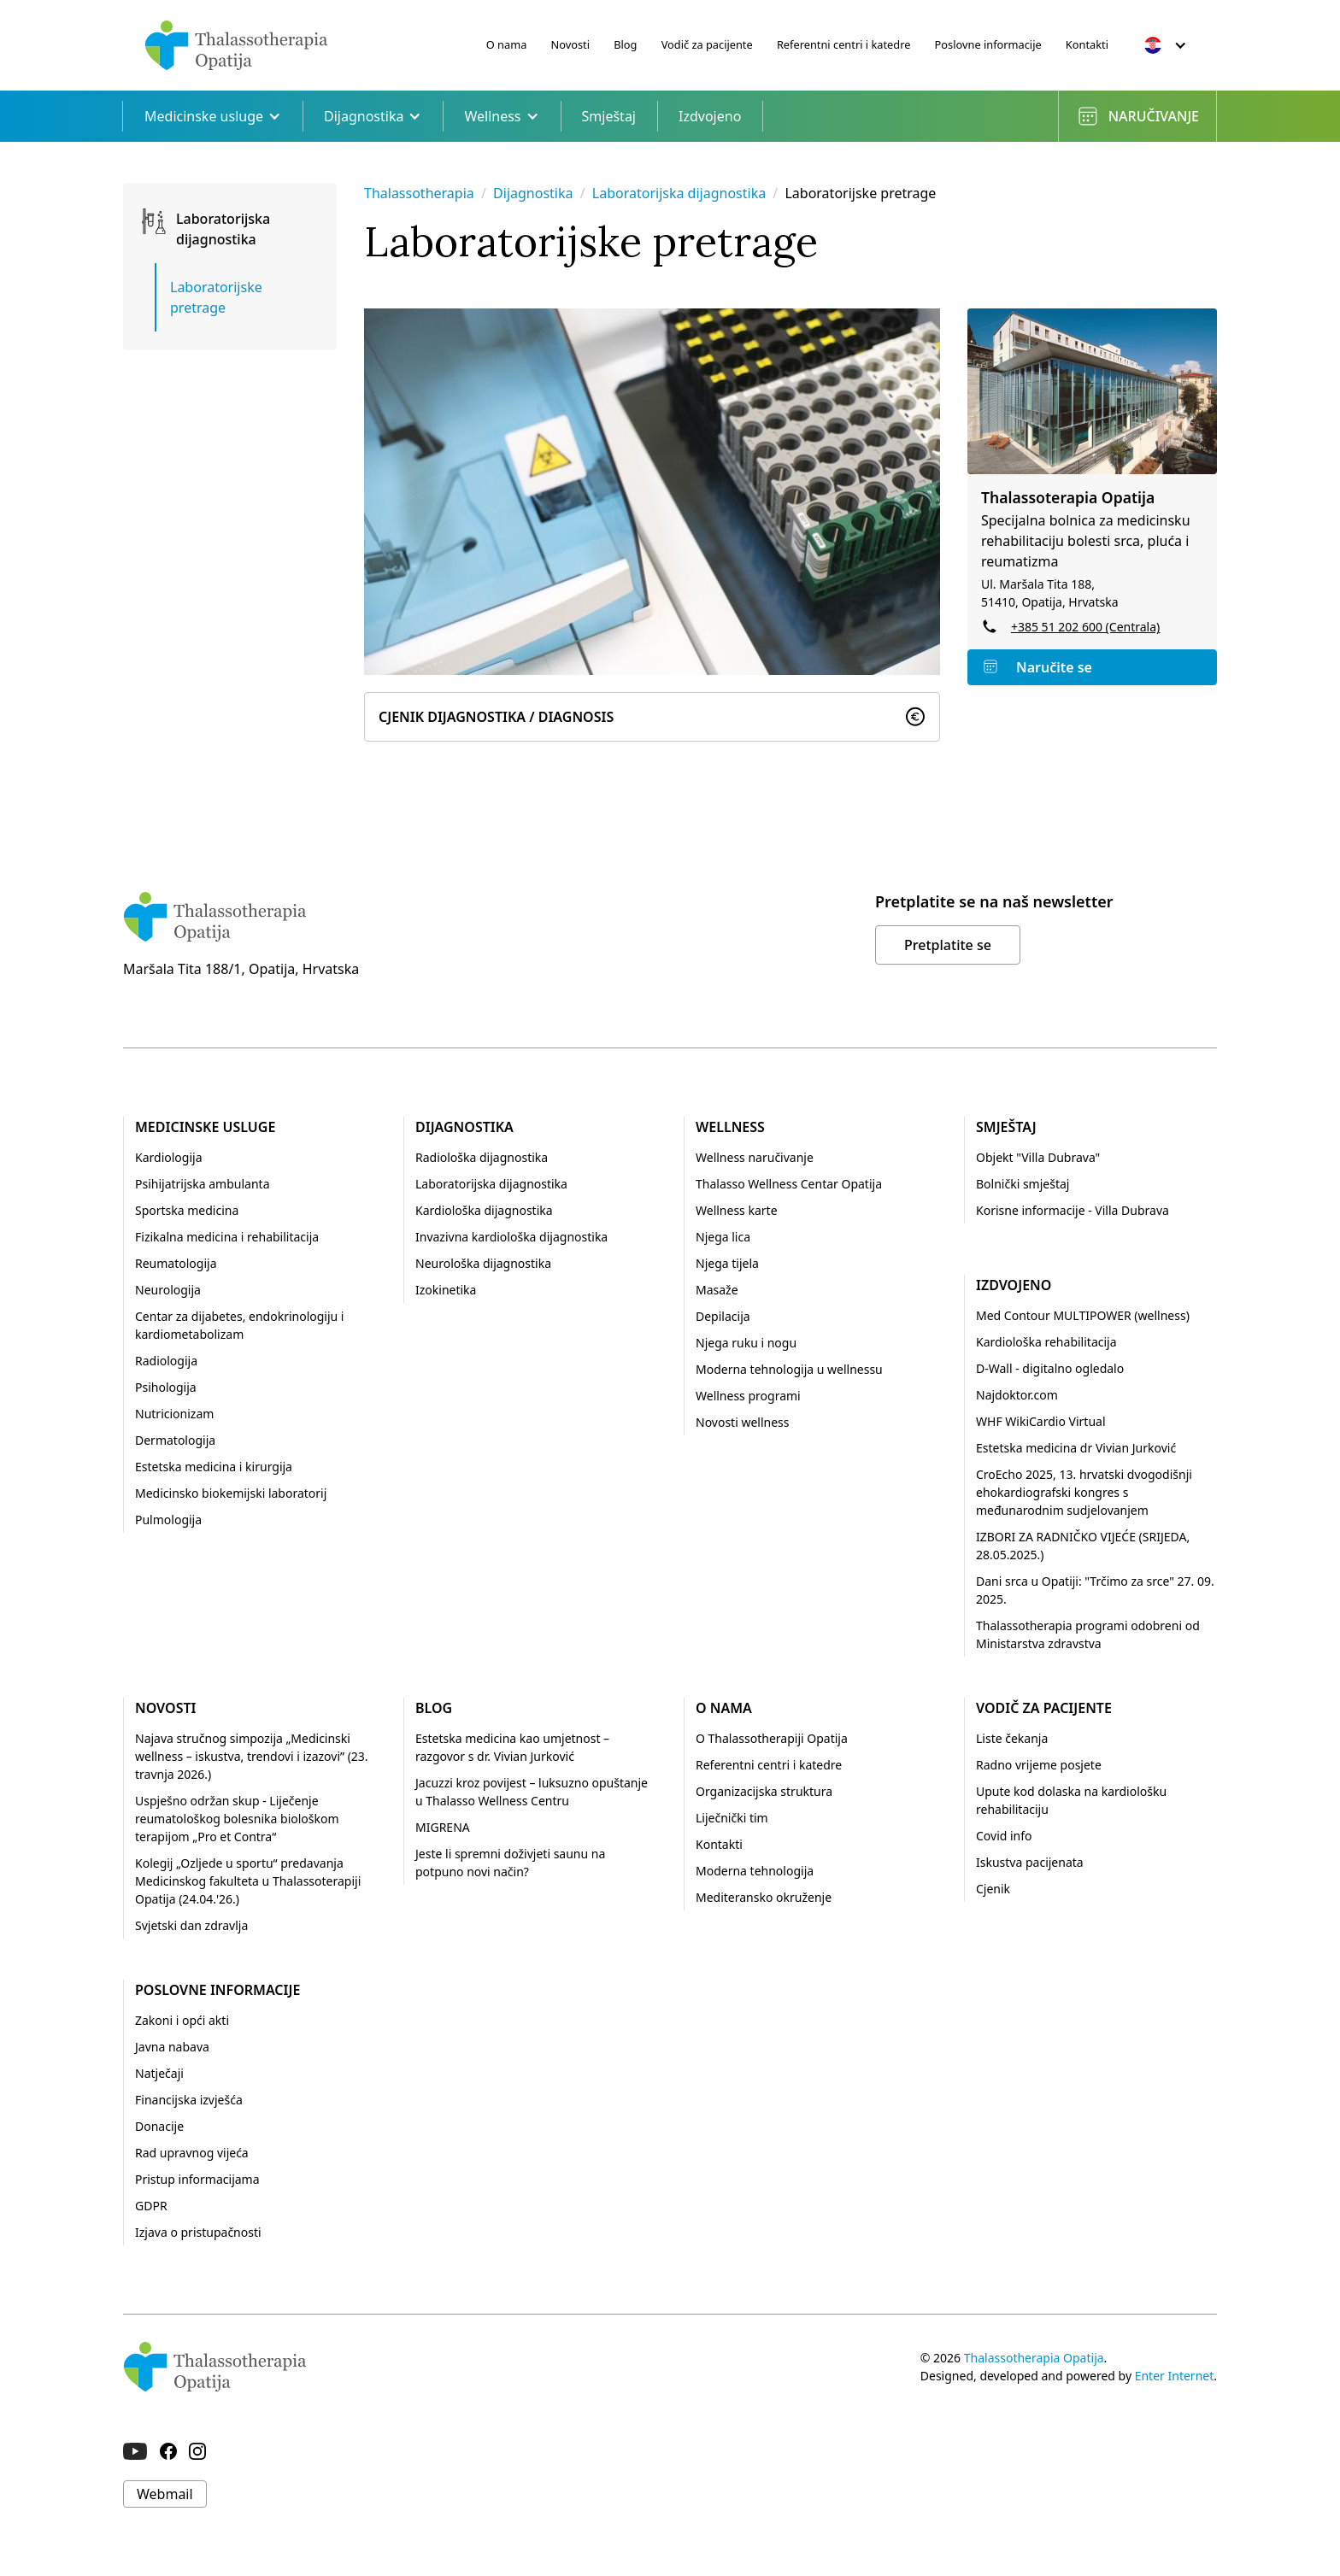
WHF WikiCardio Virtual (1041, 1421)
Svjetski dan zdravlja (191, 1925)
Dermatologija (175, 1440)
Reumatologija (176, 1263)
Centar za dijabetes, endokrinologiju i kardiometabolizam (239, 1325)
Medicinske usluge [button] (212, 116)
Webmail (165, 2494)
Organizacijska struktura (764, 1791)
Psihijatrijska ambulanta (202, 1184)
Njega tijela (727, 1263)
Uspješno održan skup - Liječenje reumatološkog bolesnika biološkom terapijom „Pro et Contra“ (237, 1819)
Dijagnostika (533, 193)
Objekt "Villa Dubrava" (1038, 1157)
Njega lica (723, 1237)
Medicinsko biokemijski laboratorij (230, 1493)
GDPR (151, 2206)
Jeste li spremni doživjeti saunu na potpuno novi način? (510, 1862)
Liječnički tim (732, 1818)
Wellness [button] (501, 116)
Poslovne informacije (988, 44)
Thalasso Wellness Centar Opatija (789, 1184)
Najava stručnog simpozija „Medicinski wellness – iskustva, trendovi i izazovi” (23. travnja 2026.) (251, 1756)
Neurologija (168, 1290)
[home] (236, 45)
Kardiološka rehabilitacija (1046, 1342)
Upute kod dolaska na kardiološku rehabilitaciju (1071, 1800)
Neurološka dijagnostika (483, 1263)
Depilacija (723, 1316)
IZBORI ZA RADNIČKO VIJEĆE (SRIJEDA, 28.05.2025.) (1083, 1546)
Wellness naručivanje (755, 1157)
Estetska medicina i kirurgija (213, 1466)
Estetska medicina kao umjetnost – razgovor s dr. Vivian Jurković (512, 1747)
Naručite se (1054, 667)
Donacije (159, 2126)
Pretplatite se (947, 945)
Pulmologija (168, 1519)
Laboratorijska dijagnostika (681, 193)
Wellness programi (748, 1396)
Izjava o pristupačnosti (198, 2232)
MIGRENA (442, 1827)
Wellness (730, 1127)
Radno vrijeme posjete (1039, 1765)
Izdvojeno (710, 116)
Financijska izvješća (189, 2100)
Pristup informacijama (197, 2179)
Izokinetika (445, 1290)
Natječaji (159, 2073)
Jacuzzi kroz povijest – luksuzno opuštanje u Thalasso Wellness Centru (531, 1792)
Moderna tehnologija (755, 1871)
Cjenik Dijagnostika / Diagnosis (496, 716)
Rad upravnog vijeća (192, 2153)
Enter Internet (1174, 2376)
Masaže (717, 1290)
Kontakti (1087, 44)
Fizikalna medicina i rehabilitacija (227, 1237)
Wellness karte (737, 1210)
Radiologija (166, 1361)
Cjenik (993, 1889)
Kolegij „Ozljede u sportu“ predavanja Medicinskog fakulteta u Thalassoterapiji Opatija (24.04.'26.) (248, 1881)
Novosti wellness (743, 1422)
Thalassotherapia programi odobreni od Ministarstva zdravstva (1088, 1634)
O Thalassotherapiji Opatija (772, 1738)
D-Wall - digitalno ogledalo (1050, 1368)
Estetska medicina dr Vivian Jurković (1076, 1448)
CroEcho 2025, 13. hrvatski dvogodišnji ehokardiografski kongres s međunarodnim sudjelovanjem (1084, 1492)
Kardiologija (168, 1157)
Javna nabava (172, 2047)
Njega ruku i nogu (746, 1343)
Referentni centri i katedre (844, 44)
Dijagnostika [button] (372, 116)
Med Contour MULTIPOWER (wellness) (1083, 1315)
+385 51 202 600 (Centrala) (1085, 627)
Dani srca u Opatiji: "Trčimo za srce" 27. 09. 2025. (1095, 1590)
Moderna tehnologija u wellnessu (789, 1369)
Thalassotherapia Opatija (1034, 2358)
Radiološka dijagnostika (481, 1157)
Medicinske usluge (205, 1127)
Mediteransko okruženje (764, 1897)
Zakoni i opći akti (182, 2020)
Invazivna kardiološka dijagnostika (511, 1237)
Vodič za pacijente (707, 44)
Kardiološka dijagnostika (484, 1210)
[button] (1166, 45)
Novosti (571, 44)
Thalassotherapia (419, 193)
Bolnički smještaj (1022, 1184)
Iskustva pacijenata (1030, 1862)
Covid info (1004, 1836)
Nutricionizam (174, 1413)
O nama (506, 44)
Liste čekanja (1012, 1738)
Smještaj (609, 116)
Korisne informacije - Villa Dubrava (1072, 1210)
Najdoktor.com (1017, 1395)
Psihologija (166, 1387)
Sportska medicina (186, 1210)
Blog (625, 44)
